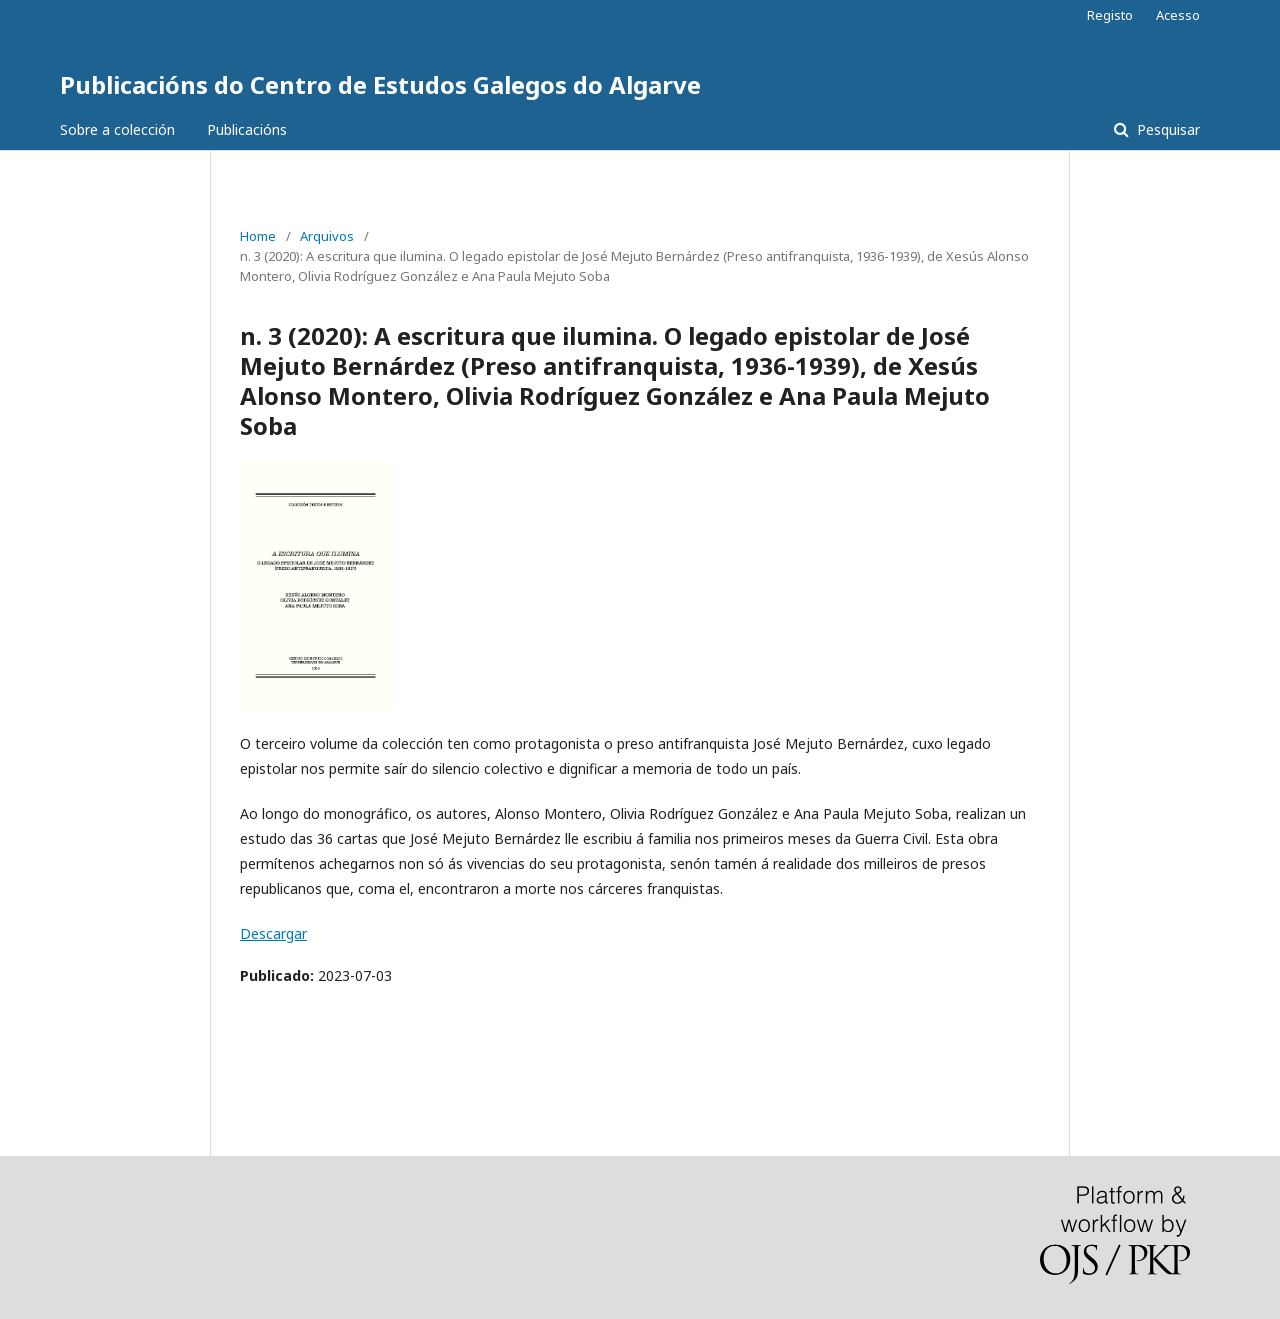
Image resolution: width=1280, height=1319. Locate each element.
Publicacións (247, 129)
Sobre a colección (117, 129)
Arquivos (327, 236)
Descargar (273, 933)
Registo (1110, 15)
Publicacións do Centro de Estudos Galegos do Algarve (380, 84)
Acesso (1178, 15)
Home (258, 236)
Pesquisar (1166, 129)
